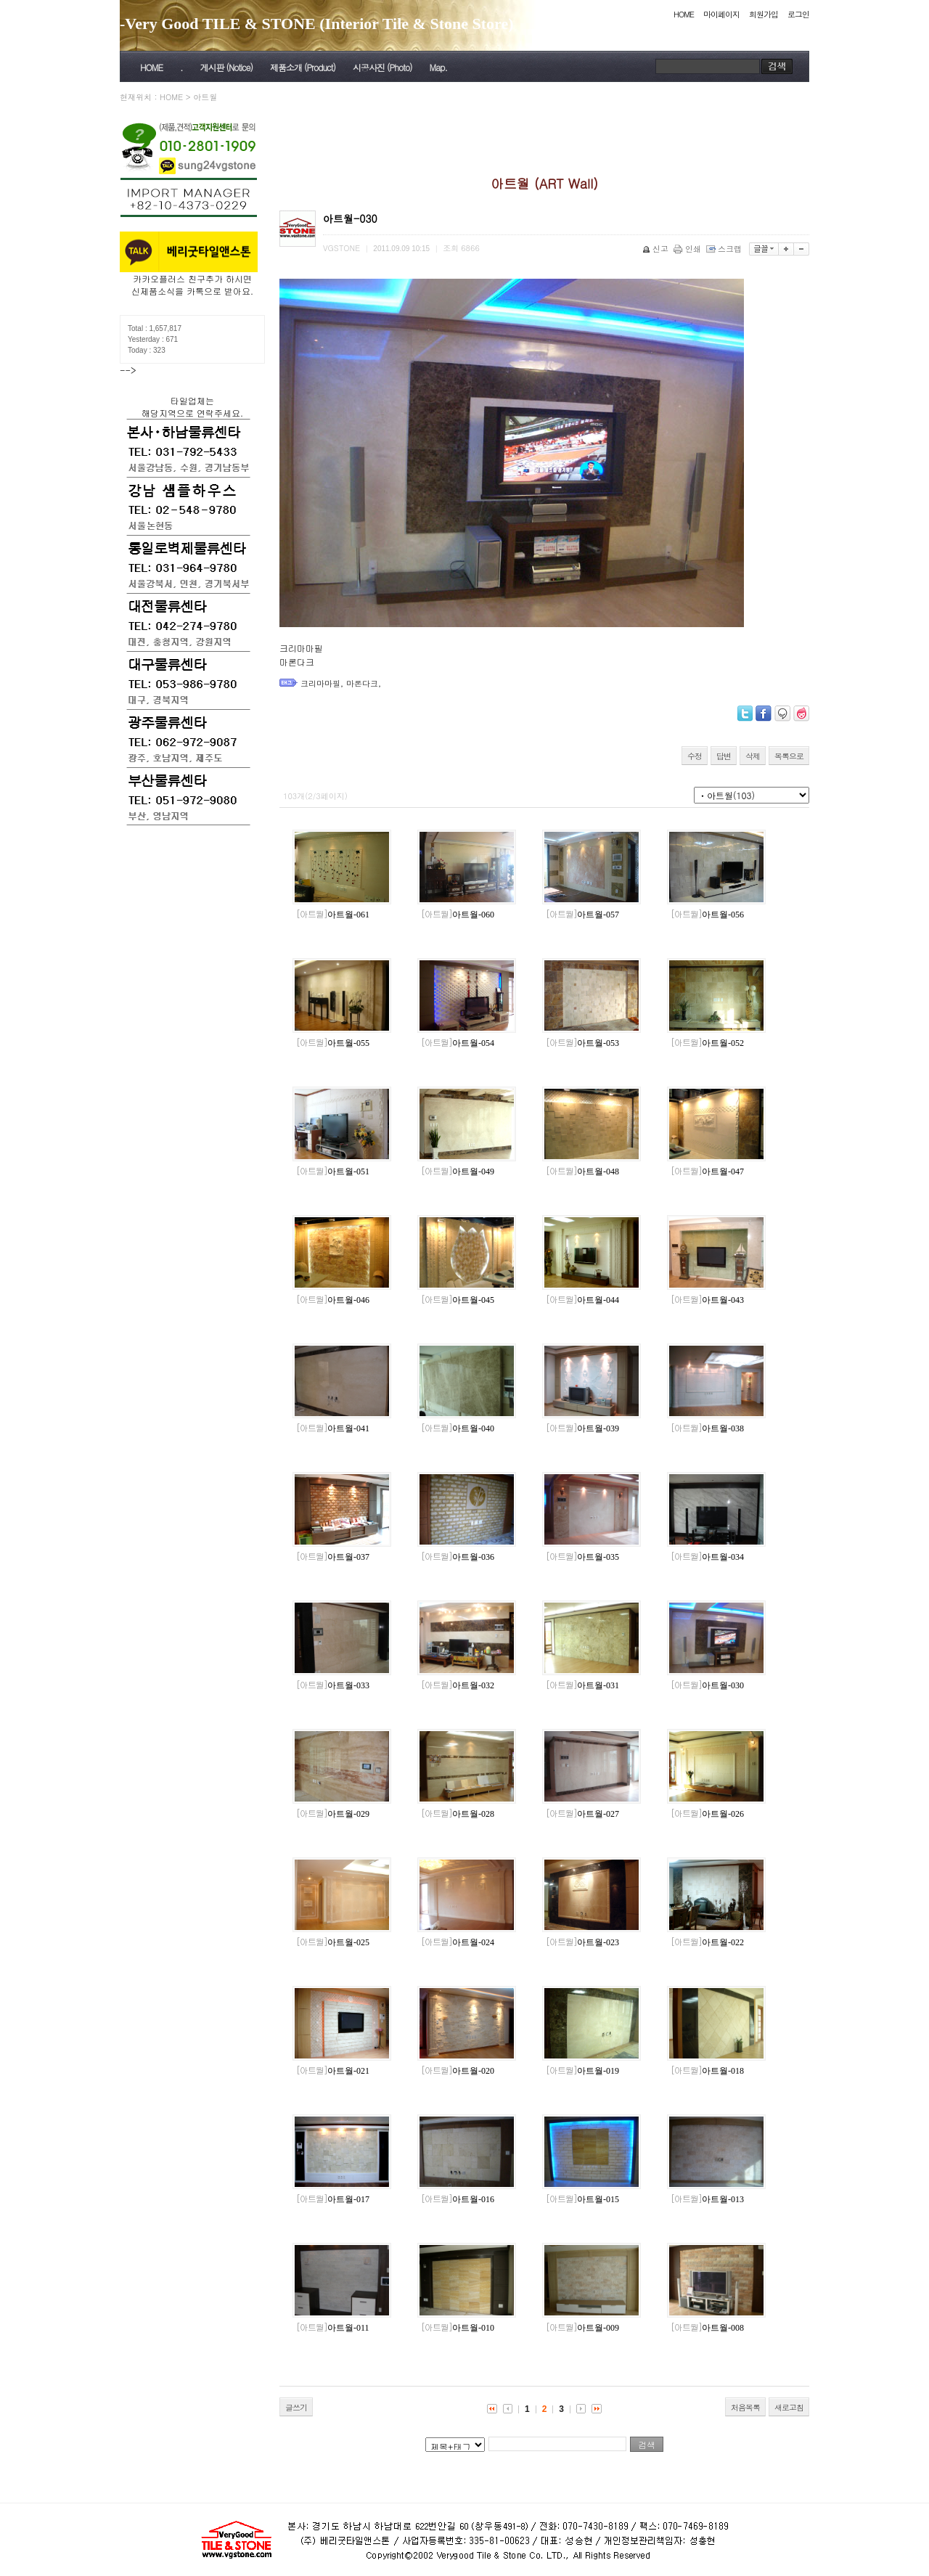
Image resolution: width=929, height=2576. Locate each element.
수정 (694, 756)
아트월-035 (582, 1557)
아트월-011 (332, 2328)
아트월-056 (707, 914)
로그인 (798, 14)
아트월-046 (332, 1300)
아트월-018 (707, 2071)
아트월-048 (582, 1171)
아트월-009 (582, 2328)
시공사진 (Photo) (382, 67)
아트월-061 (332, 914)
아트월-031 (582, 1685)
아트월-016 (457, 2199)
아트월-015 (582, 2199)
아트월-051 (332, 1171)
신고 (656, 248)
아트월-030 (707, 1685)
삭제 (752, 756)
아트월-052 (707, 1043)
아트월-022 (707, 1942)
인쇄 (688, 248)
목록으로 (788, 756)
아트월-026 (707, 1814)
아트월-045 (457, 1300)
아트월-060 (457, 914)
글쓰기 (296, 2407)
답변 (723, 756)
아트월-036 (457, 1557)
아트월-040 (457, 1428)
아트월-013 (707, 2199)
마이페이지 (721, 14)
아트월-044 (582, 1300)
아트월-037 (332, 1557)
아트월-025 (332, 1942)
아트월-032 (457, 1685)
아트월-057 (582, 914)
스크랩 (725, 248)
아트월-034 (707, 1557)
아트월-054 (457, 1043)
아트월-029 (332, 1814)
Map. (438, 67)
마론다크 (362, 683)
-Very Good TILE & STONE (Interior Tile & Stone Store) (317, 24)
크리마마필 (320, 683)
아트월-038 (707, 1428)
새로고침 (788, 2407)
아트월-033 (332, 1685)
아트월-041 (332, 1428)
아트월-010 (457, 2328)
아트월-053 (582, 1043)
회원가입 (763, 14)
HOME (684, 14)
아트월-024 (457, 1942)
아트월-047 (707, 1171)
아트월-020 (457, 2071)
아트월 (205, 96)
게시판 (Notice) (226, 67)
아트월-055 (332, 1043)
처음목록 (745, 2407)
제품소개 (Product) (302, 67)
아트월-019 (582, 2071)
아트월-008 (707, 2328)
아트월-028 (457, 1814)
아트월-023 (582, 1942)
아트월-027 (582, 1814)
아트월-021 (332, 2071)
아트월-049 (457, 1171)
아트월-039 (582, 1428)
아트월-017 (332, 2199)
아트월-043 (707, 1300)
